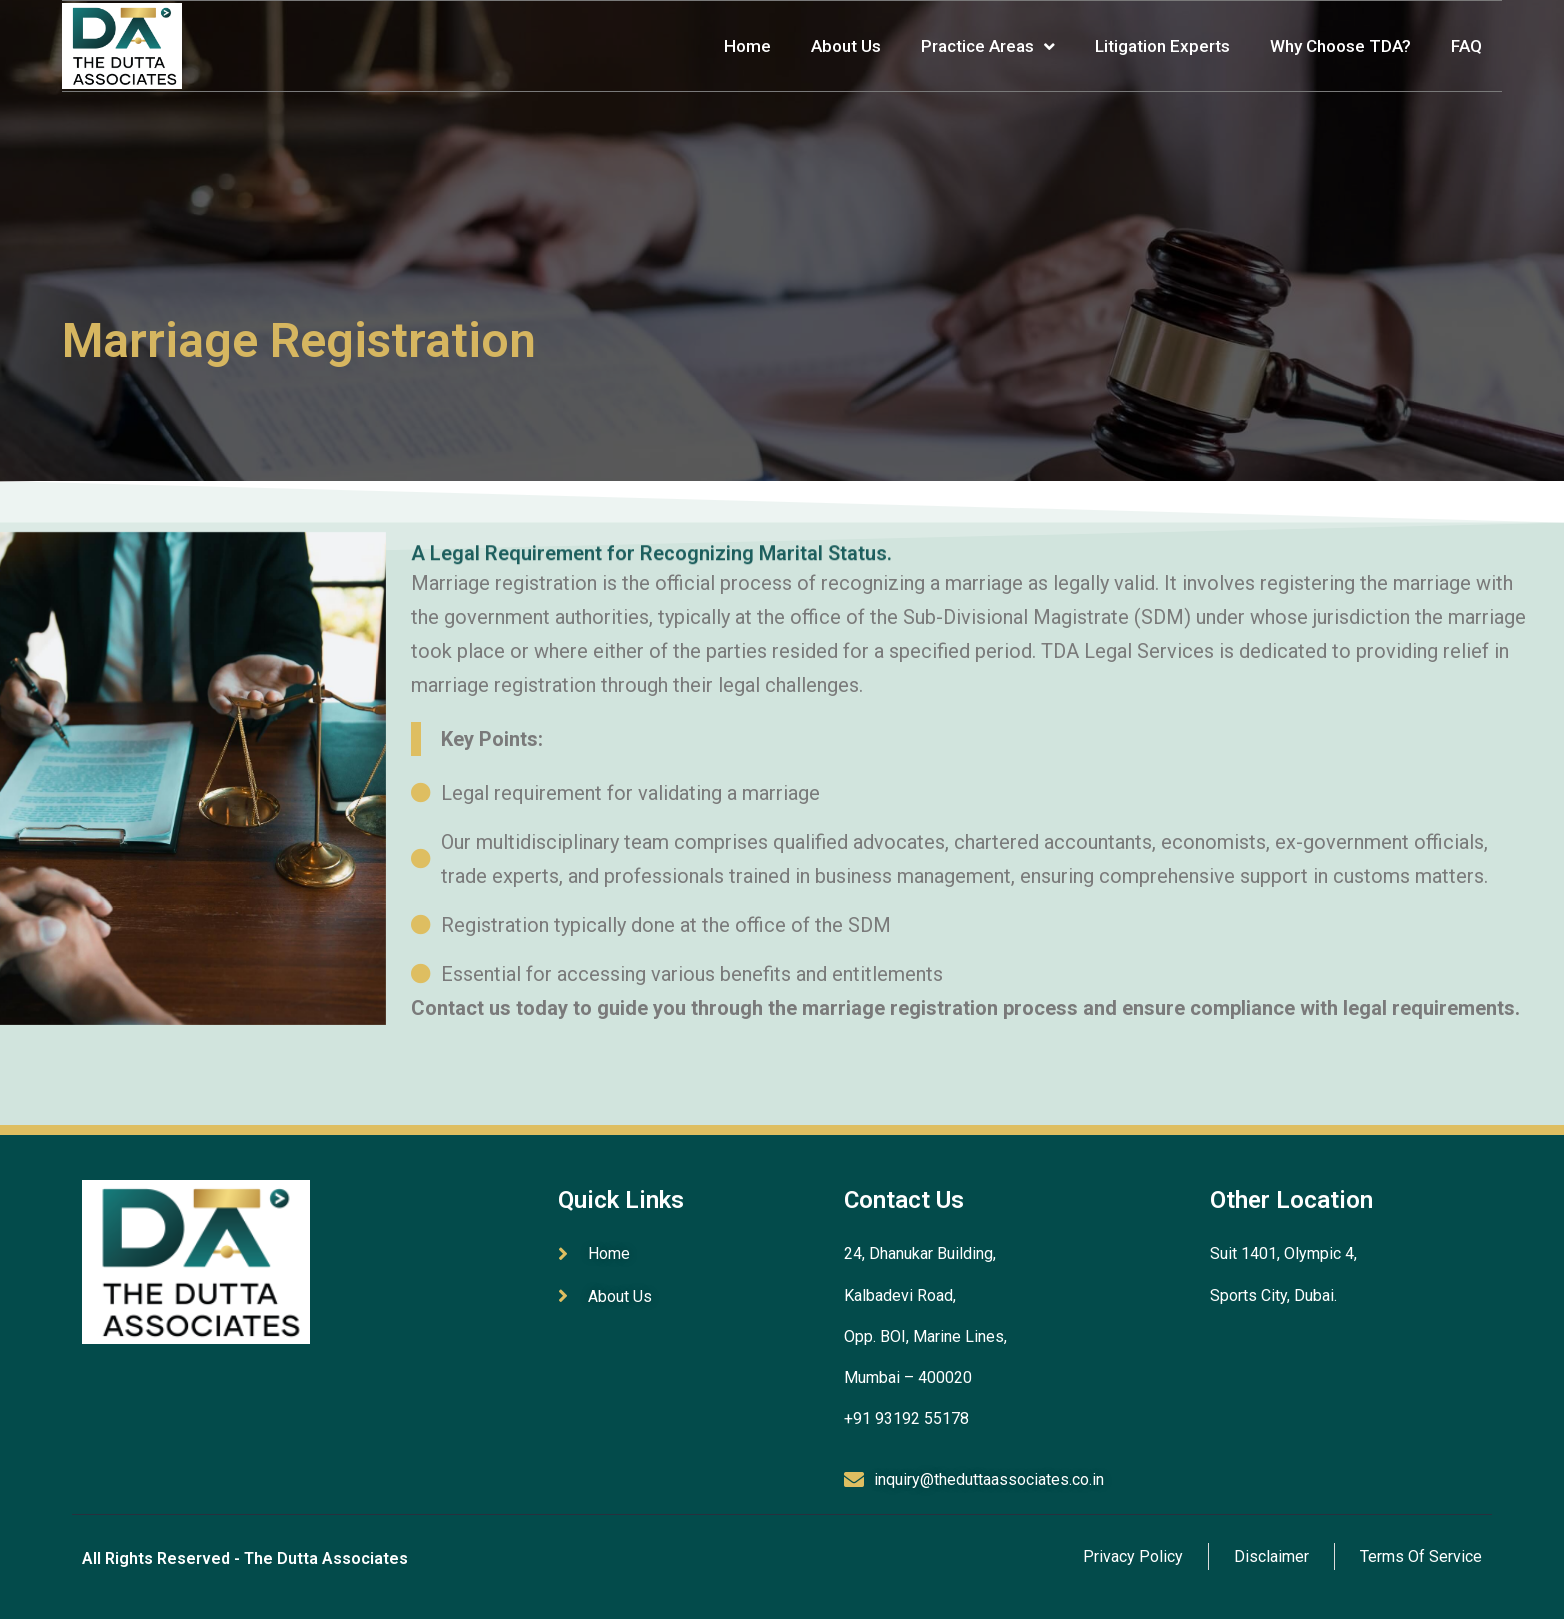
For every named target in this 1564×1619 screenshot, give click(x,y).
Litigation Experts (1162, 46)
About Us (846, 46)
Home (747, 46)
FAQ (1466, 46)
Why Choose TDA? (1340, 46)
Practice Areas (988, 46)
